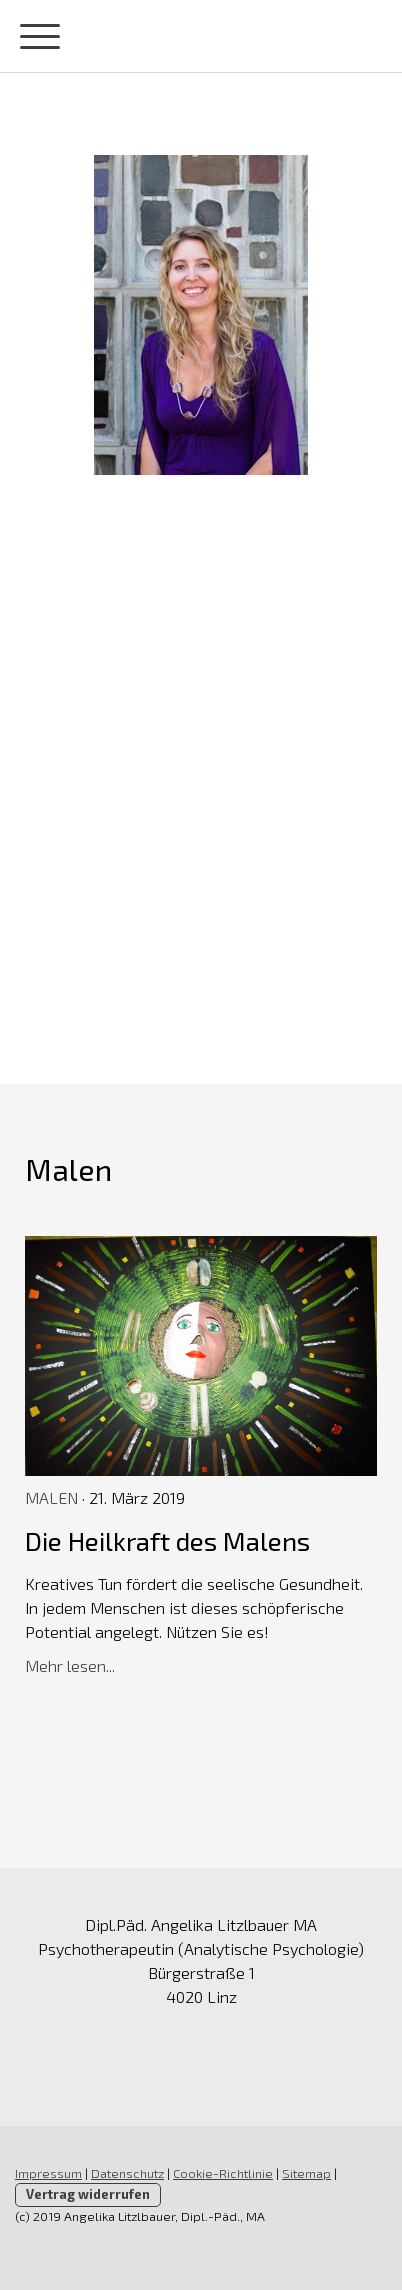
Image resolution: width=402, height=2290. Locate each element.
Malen (51, 1497)
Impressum (48, 2173)
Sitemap (306, 2173)
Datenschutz (127, 2173)
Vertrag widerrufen (88, 2194)
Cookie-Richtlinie (223, 2173)
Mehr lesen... (70, 1665)
